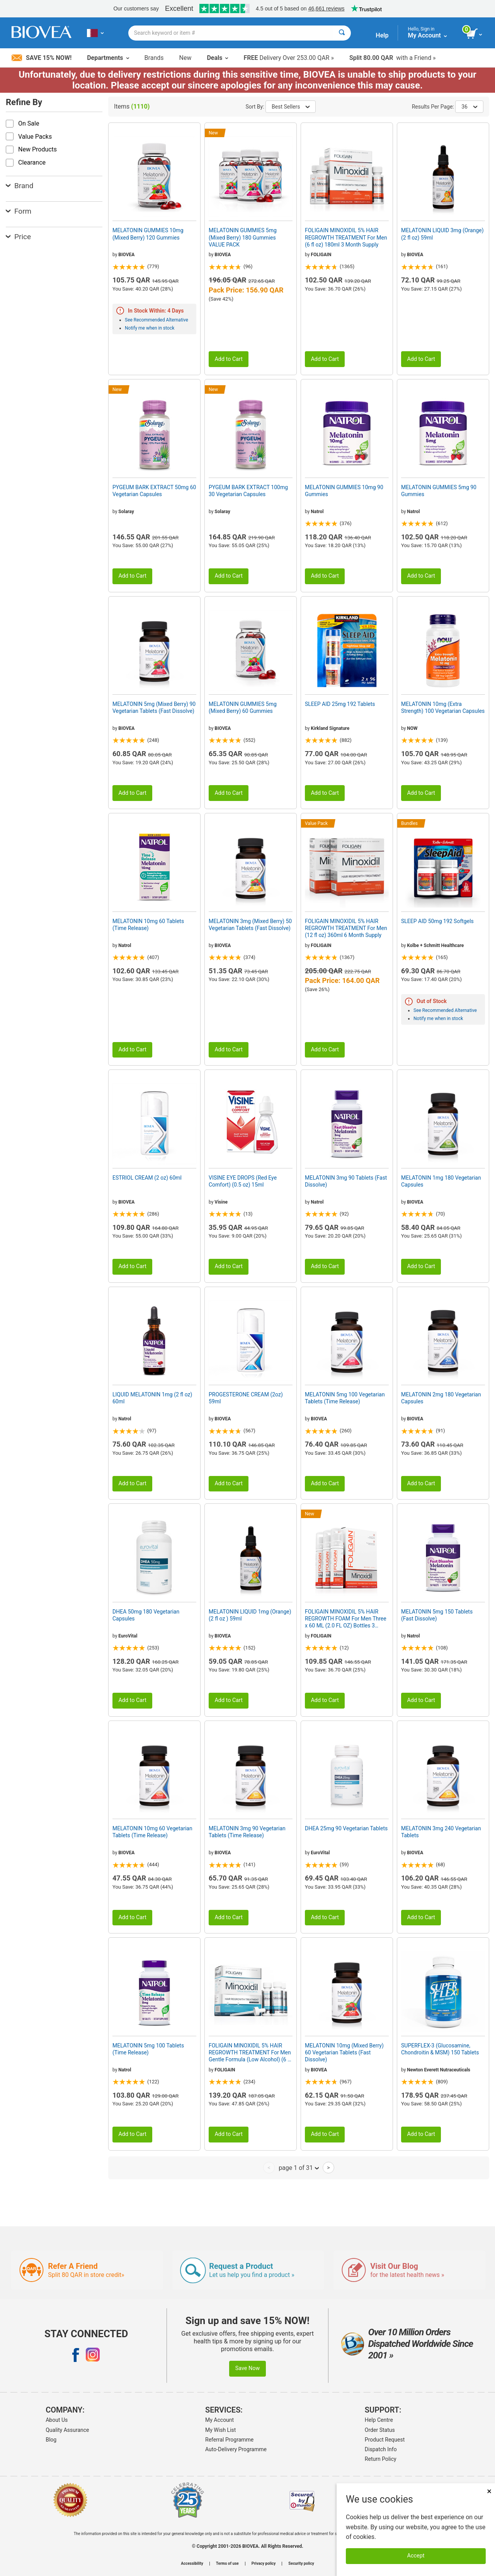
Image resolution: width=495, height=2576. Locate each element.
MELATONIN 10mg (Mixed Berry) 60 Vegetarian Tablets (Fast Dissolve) (344, 2052)
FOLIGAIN (321, 254)
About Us (57, 2420)
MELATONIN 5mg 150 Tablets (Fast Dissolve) (437, 1615)
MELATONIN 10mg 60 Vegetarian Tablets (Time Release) (152, 1831)
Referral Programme (229, 2440)
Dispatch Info (381, 2449)
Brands (154, 57)
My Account (219, 2420)
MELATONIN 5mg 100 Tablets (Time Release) (148, 2049)
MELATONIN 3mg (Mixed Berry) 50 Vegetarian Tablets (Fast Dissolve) (250, 924)
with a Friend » (392, 57)
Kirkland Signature (330, 728)
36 (469, 107)
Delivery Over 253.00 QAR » (288, 57)
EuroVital (127, 1636)
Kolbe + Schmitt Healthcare (435, 945)
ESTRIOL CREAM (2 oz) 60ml (147, 1178)
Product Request (385, 2440)
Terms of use (227, 2564)
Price (18, 236)
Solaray (126, 511)
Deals (217, 57)
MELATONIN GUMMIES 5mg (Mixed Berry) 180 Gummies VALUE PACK (243, 237)
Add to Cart (228, 359)
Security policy (301, 2564)
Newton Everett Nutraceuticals (438, 2070)
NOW (412, 728)
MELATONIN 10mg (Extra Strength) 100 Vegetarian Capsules (443, 707)
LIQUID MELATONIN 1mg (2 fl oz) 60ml (152, 1397)
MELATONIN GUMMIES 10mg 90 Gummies (344, 490)
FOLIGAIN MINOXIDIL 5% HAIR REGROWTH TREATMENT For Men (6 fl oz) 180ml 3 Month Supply (346, 237)
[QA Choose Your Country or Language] (95, 32)
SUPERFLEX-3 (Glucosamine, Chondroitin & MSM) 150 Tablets (440, 2049)
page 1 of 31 (299, 2167)
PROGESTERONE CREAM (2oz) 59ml (246, 1397)
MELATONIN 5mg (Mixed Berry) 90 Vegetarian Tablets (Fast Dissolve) (154, 707)
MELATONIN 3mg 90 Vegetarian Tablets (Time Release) (247, 1831)
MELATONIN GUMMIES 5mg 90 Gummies (438, 490)
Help (382, 35)
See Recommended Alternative (156, 320)
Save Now (247, 2368)
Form (18, 211)
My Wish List (220, 2430)
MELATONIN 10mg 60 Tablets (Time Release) (148, 924)
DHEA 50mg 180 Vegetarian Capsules (145, 1615)
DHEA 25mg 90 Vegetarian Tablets (346, 1828)
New (185, 57)
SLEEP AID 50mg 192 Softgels (437, 921)
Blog (51, 2440)
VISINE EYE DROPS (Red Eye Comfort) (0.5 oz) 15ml (243, 1181)
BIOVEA (126, 254)
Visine (221, 1202)
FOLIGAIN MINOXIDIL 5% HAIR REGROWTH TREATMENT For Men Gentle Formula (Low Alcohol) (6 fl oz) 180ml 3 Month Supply (250, 2052)
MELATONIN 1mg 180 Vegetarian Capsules (441, 1181)
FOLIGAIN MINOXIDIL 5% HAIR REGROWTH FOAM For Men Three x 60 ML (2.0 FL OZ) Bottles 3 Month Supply (345, 1619)
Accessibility (192, 2564)
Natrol (317, 511)
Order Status (380, 2430)
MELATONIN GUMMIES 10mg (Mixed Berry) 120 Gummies (148, 233)
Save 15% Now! (41, 57)
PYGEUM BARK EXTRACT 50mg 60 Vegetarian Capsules (154, 490)
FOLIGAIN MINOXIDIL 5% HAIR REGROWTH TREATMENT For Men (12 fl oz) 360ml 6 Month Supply (346, 928)
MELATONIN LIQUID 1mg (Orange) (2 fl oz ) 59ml (250, 1615)
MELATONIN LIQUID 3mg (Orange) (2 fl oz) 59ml (442, 233)
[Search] (342, 33)
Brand (19, 185)
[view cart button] (474, 34)
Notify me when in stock (149, 328)
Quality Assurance (67, 2430)
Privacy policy (264, 2564)
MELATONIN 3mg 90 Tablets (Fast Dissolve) (346, 1181)
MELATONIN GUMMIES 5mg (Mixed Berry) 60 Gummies (243, 707)
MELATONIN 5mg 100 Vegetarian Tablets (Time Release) (345, 1397)
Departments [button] (108, 57)
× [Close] (489, 2491)
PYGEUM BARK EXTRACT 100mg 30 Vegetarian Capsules (248, 490)
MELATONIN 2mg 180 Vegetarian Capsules (441, 1397)
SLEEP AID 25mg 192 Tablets (340, 704)
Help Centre (379, 2420)
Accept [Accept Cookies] (416, 2555)
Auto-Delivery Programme (236, 2449)
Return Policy (380, 2459)
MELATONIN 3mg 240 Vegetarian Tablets (441, 1831)
